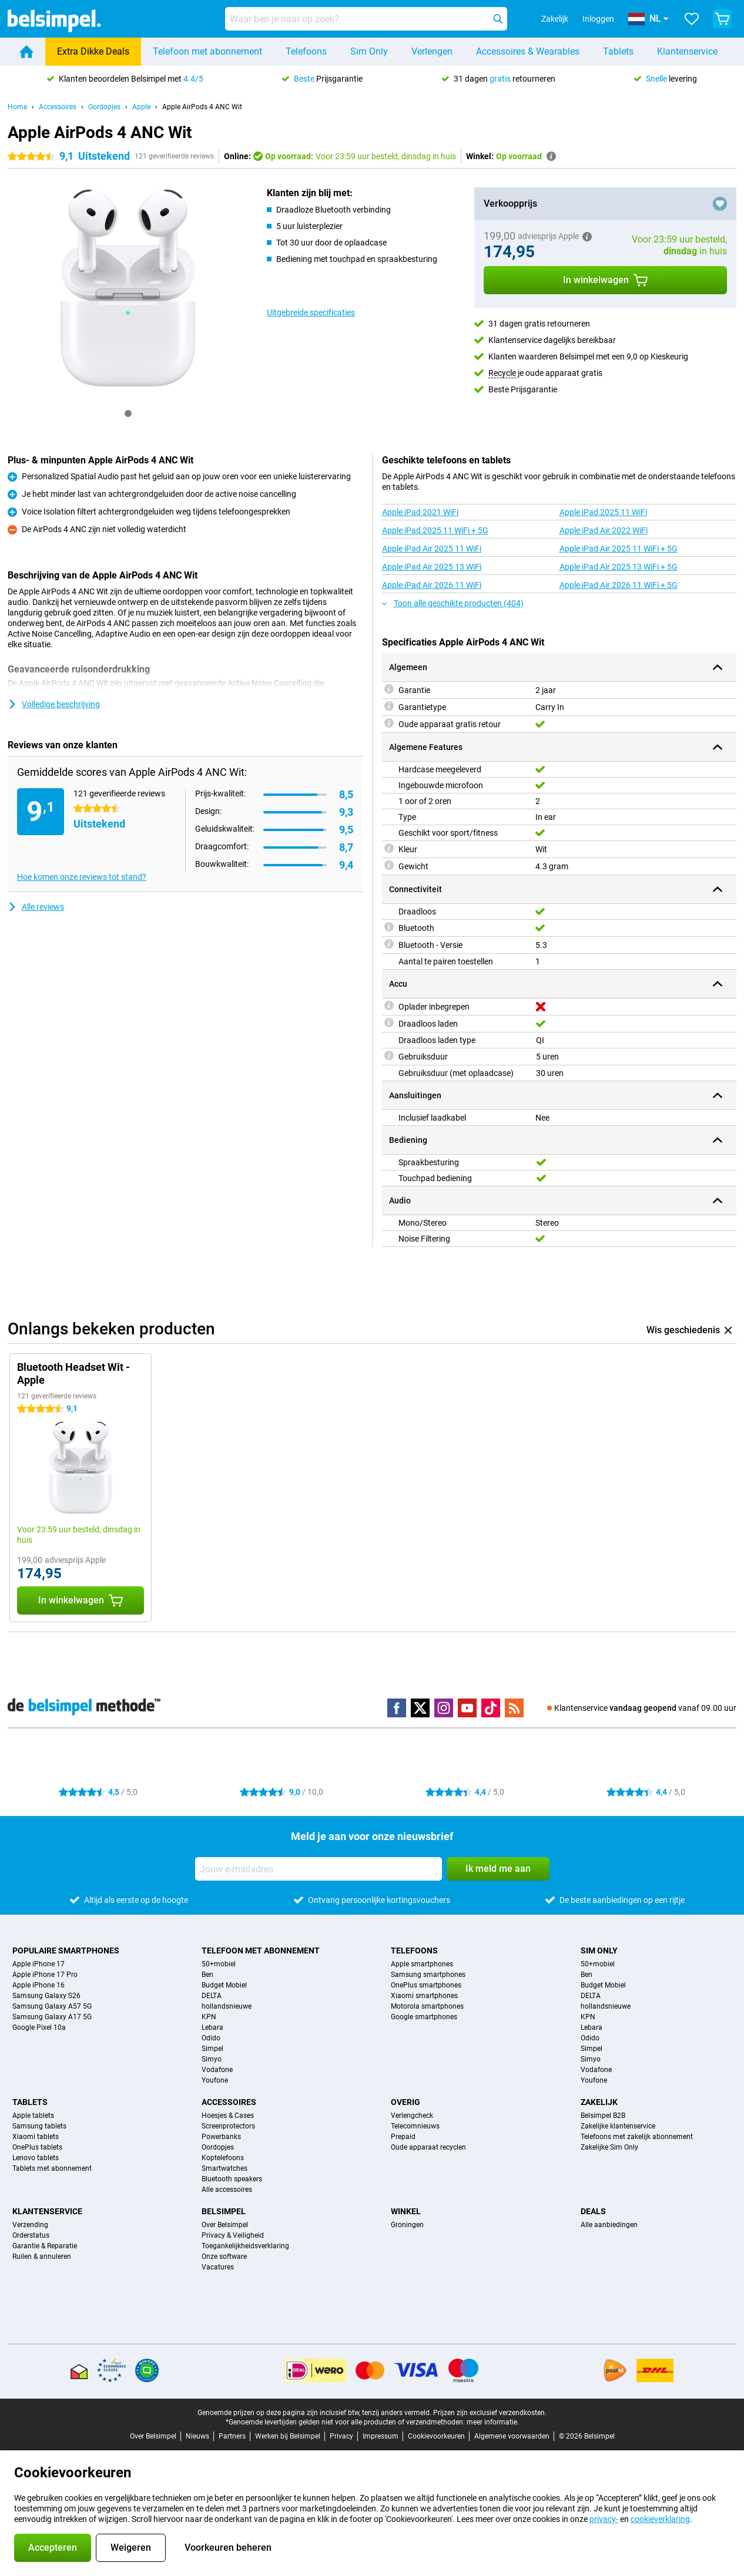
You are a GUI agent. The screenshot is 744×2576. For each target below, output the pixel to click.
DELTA (212, 1996)
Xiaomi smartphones (424, 1996)
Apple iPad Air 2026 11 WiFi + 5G (618, 585)
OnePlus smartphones (426, 1985)
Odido (211, 2038)
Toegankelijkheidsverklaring (245, 2246)
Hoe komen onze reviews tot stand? (81, 877)
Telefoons (306, 51)
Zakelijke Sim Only (609, 2147)
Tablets (618, 51)
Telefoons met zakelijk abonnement (637, 2137)
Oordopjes (104, 107)
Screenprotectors (228, 2126)
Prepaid (403, 2137)
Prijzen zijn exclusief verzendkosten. (490, 2413)
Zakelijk (599, 2102)
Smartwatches (224, 2168)
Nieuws (197, 2436)
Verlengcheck (412, 2115)
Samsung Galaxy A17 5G (52, 2017)
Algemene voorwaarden (511, 2436)
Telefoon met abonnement (207, 51)
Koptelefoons (223, 2158)
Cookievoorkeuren (436, 2436)
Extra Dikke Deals (93, 51)
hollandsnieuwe (227, 2006)
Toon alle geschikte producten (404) (453, 603)
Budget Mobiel (224, 1985)
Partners (232, 2436)
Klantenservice (687, 51)
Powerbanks (221, 2137)
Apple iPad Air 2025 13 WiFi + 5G (618, 566)
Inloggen (598, 18)
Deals (593, 2211)
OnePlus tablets (37, 2147)
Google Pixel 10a (39, 2027)
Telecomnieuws (415, 2126)
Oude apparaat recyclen (428, 2147)
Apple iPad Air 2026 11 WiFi (431, 585)
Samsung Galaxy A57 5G (52, 2006)
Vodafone (217, 2070)
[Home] (26, 52)
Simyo (212, 2059)
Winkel (406, 2211)
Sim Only (369, 51)
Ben (207, 1974)
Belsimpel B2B (603, 2115)
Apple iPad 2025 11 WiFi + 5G (435, 530)
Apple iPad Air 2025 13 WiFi (431, 566)
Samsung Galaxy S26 (46, 1996)
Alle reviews (36, 907)
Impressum (380, 2436)
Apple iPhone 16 (38, 1985)
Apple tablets (33, 2115)
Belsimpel (224, 2211)
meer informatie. (493, 2422)
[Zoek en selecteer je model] (366, 19)
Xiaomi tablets (35, 2137)
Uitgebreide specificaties (311, 312)
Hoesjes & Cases (228, 2115)
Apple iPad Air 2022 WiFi (603, 530)
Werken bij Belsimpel (287, 2436)
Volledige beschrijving (54, 704)
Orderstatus (30, 2235)
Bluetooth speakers (232, 2179)
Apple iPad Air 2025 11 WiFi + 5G (618, 548)
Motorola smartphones (427, 2006)
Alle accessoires (227, 2189)
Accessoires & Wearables (527, 51)
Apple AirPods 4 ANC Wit (202, 107)
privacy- (603, 2519)
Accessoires (57, 107)
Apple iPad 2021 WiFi (420, 512)
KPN (209, 2017)
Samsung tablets (39, 2126)
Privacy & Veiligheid (233, 2235)
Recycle (502, 373)
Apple (141, 107)
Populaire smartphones (65, 1950)
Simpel (212, 2048)
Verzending (30, 2225)
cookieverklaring (660, 2519)
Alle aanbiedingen (609, 2225)
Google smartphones (424, 2017)
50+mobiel (219, 1964)
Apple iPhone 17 (38, 1964)
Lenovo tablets (35, 2158)
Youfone (215, 2080)
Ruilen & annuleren (41, 2256)
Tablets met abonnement (52, 2168)
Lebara (212, 2027)
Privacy (341, 2436)
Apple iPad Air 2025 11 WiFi (431, 548)
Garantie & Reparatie (44, 2246)
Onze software (224, 2256)
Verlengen (432, 51)
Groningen (407, 2225)
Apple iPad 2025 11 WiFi (603, 512)
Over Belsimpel (225, 2225)
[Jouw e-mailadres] (318, 1869)
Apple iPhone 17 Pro (45, 1974)
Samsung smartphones (428, 1974)
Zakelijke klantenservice (618, 2126)
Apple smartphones (422, 1964)
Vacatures (218, 2267)
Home (17, 107)
